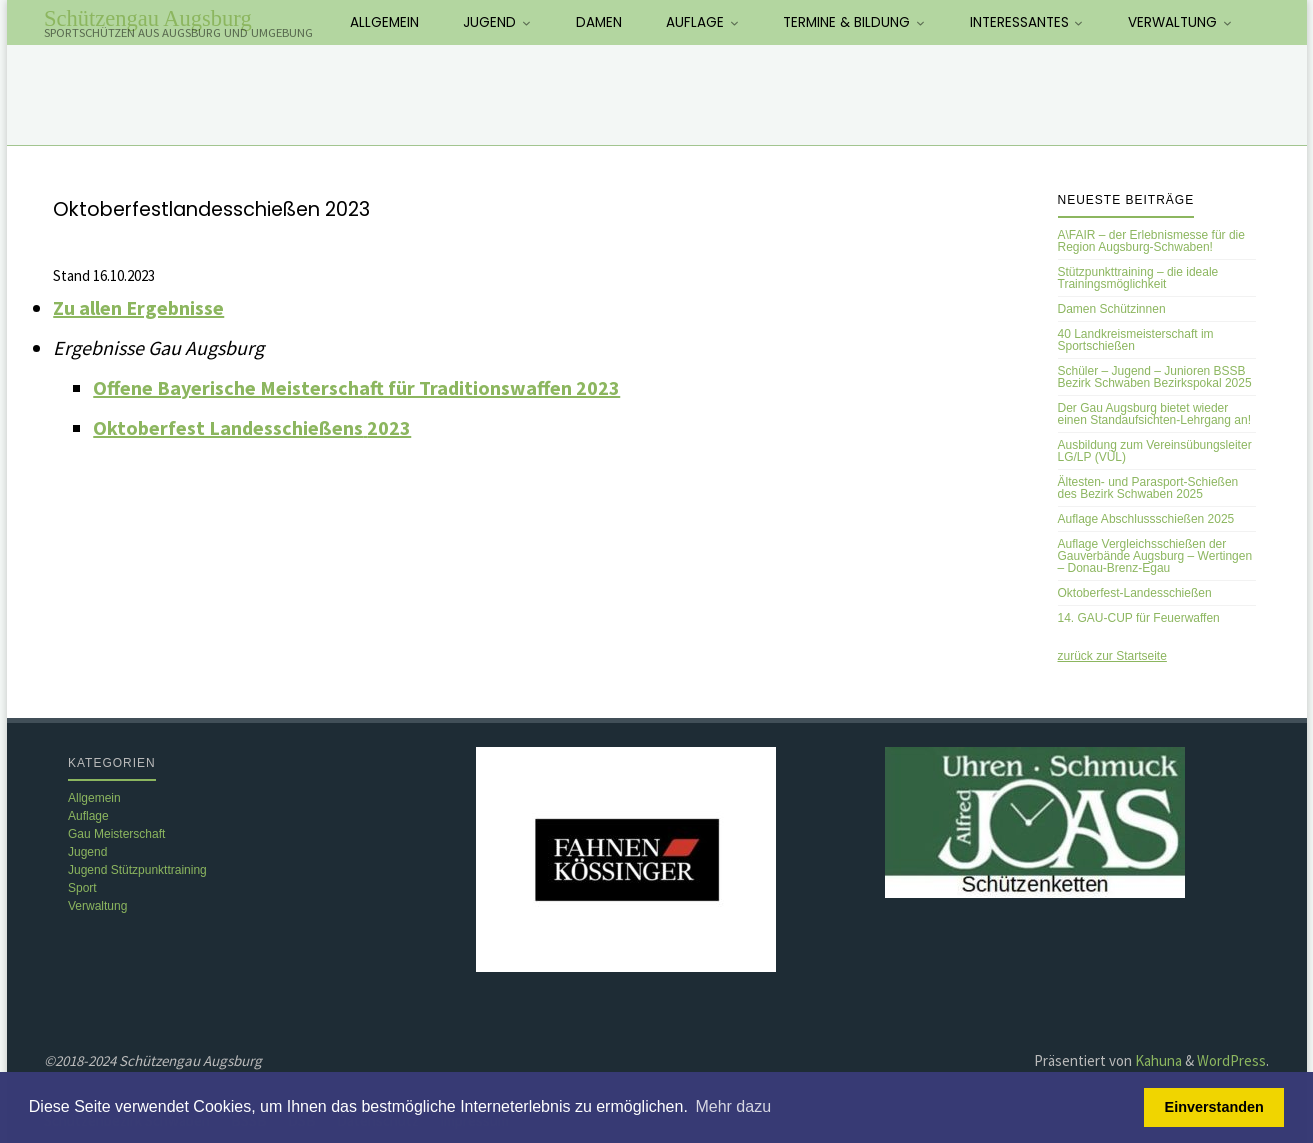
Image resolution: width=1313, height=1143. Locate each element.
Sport (82, 888)
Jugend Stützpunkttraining (137, 870)
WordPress (1231, 1060)
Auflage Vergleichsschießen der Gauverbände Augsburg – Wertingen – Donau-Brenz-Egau (1155, 556)
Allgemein (94, 798)
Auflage (88, 816)
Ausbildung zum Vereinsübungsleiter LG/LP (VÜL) (1155, 451)
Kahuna (1157, 1060)
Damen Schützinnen (1112, 309)
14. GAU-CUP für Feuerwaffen (1139, 618)
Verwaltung (97, 906)
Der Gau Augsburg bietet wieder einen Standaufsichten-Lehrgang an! (1154, 414)
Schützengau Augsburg (148, 18)
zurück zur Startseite (1112, 656)
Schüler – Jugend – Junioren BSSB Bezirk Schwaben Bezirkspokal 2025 (1155, 377)
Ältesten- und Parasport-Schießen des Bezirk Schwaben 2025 (1148, 488)
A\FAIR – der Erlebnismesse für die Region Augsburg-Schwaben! (1151, 241)
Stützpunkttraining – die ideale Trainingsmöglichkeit (1138, 278)
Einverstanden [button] (1214, 1107)
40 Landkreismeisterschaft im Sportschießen (1136, 340)
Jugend (87, 852)
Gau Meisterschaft (116, 834)
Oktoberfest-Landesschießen (1135, 593)
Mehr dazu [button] (733, 1106)
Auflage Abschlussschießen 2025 (1146, 519)
